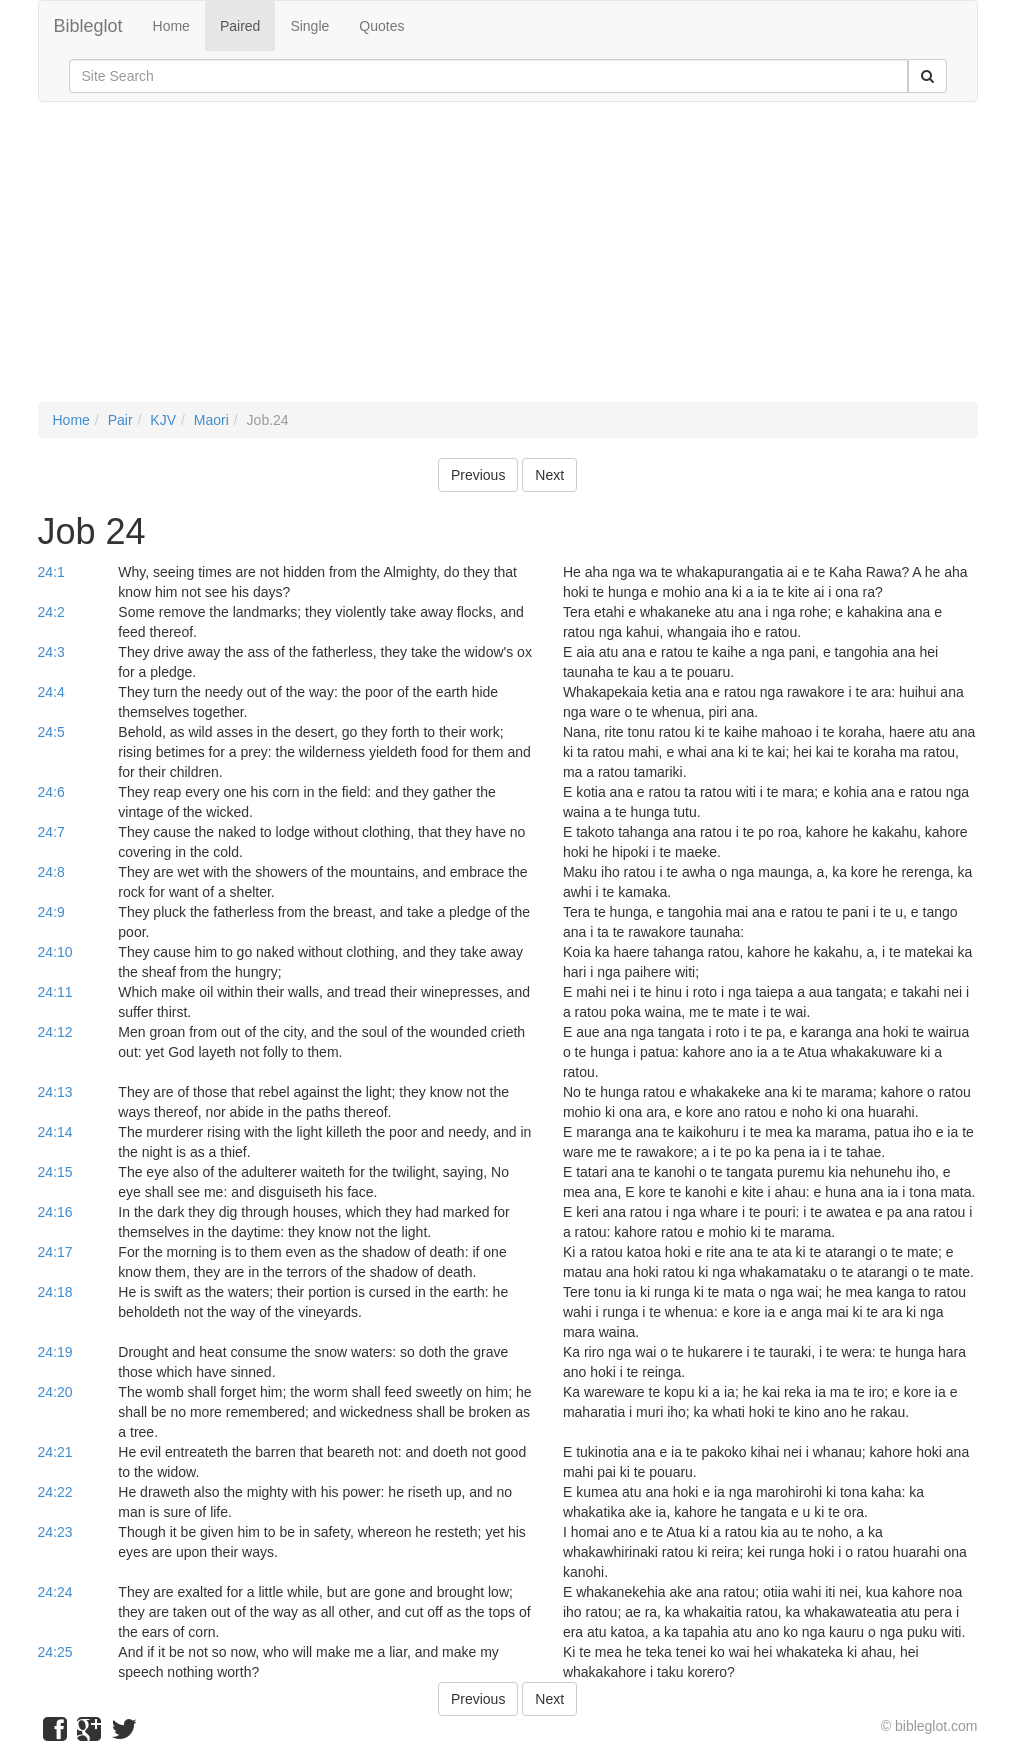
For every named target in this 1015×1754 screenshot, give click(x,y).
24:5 (51, 732)
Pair (120, 420)
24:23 (55, 1532)
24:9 (51, 912)
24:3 (51, 652)
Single (309, 26)
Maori (211, 420)
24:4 (51, 692)
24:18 (55, 1292)
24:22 (55, 1492)
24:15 (55, 1172)
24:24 (55, 1592)
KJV (163, 420)
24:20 (55, 1392)
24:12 (55, 1032)
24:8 (51, 872)
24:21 (55, 1452)
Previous (478, 475)
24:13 (55, 1092)
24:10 (55, 952)
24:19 (55, 1352)
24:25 (55, 1652)
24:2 (51, 612)
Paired (240, 26)
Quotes (381, 26)
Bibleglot (88, 26)
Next (549, 475)
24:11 (55, 992)
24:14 (55, 1132)
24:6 (51, 792)
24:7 (51, 832)
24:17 (55, 1252)
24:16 (55, 1212)
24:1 (51, 572)
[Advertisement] (508, 262)
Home (171, 26)
